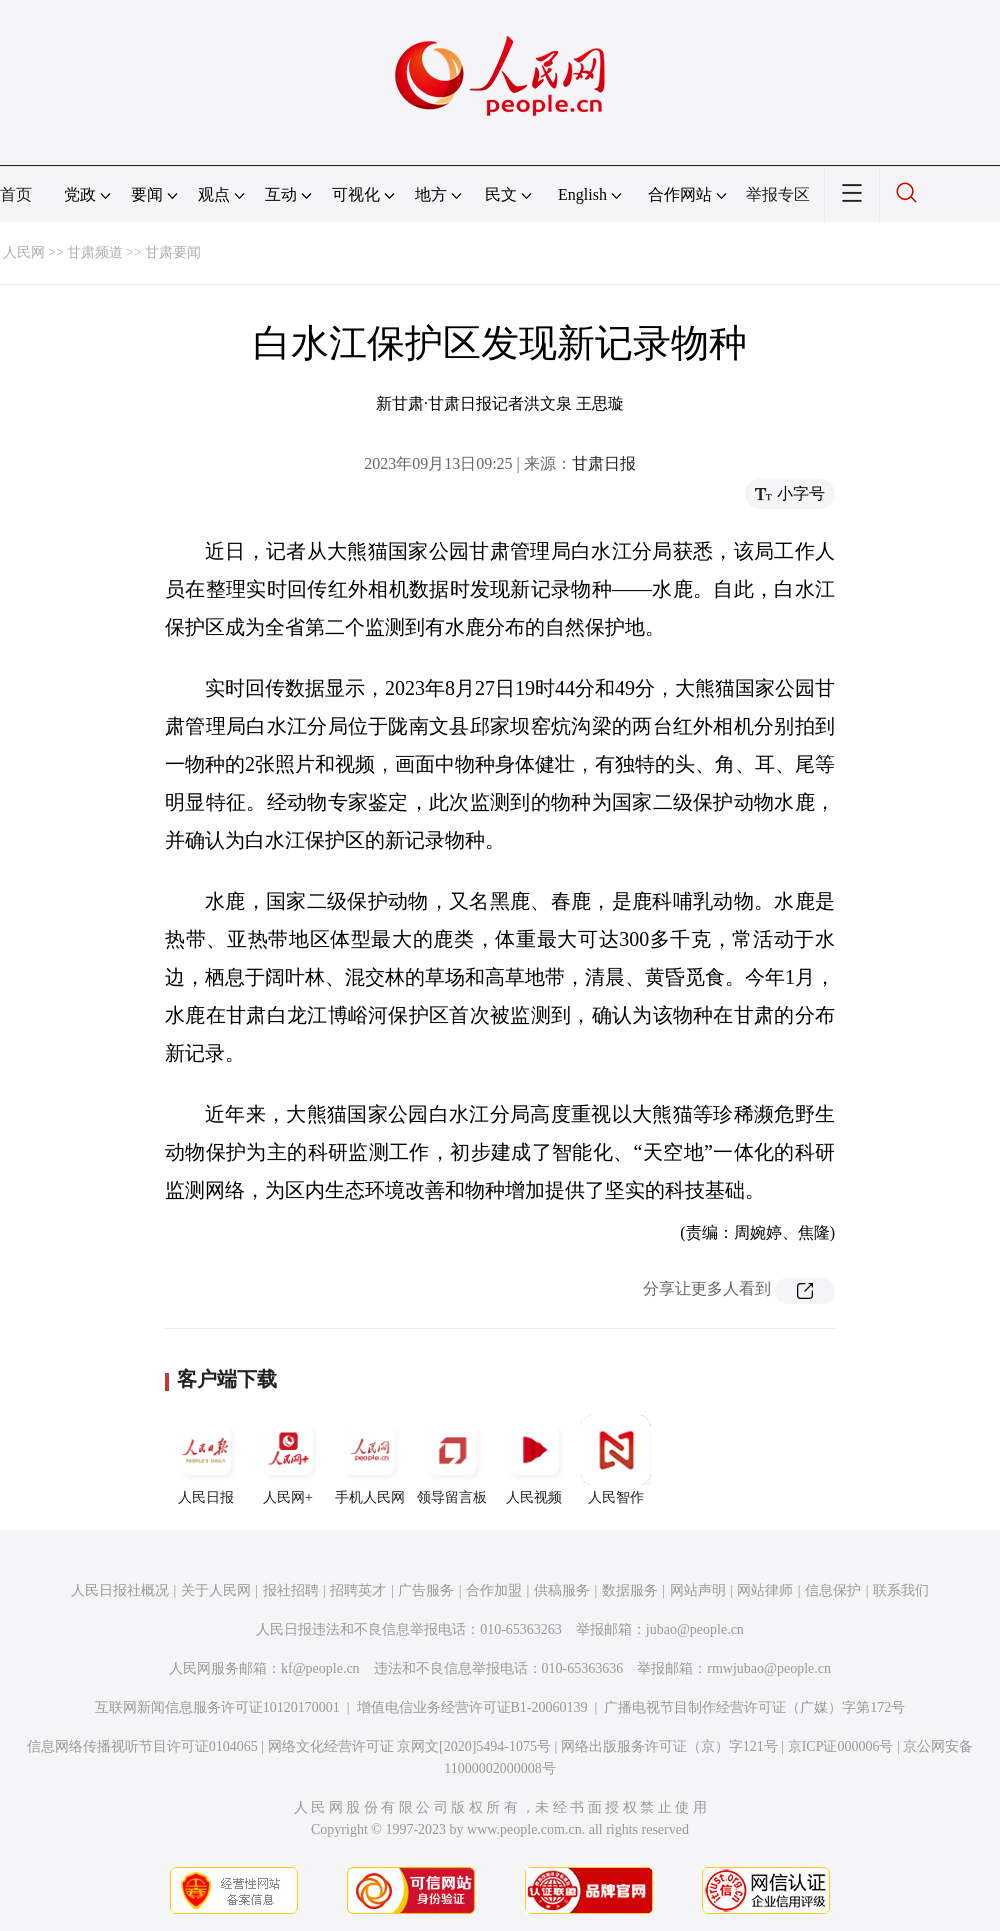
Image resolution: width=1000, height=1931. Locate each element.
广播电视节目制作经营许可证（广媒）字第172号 (754, 1707)
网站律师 (765, 1590)
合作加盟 (494, 1590)
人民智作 (616, 1460)
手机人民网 (370, 1460)
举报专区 (778, 194)
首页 (16, 194)
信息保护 (833, 1590)
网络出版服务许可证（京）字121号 (669, 1746)
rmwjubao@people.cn (769, 1668)
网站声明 (698, 1590)
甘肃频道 (95, 252)
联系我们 (901, 1590)
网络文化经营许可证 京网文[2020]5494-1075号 (410, 1746)
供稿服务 (562, 1590)
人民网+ (288, 1460)
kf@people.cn (320, 1668)
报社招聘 (291, 1590)
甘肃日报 (604, 463)
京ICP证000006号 (841, 1746)
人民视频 (534, 1460)
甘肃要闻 (173, 252)
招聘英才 (358, 1590)
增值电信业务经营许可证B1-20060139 (472, 1707)
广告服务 (426, 1590)
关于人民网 (216, 1590)
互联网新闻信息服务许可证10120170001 (217, 1707)
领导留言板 (452, 1460)
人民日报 (206, 1460)
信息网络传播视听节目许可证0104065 (142, 1746)
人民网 (24, 252)
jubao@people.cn (695, 1629)
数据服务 (630, 1590)
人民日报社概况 (120, 1590)
